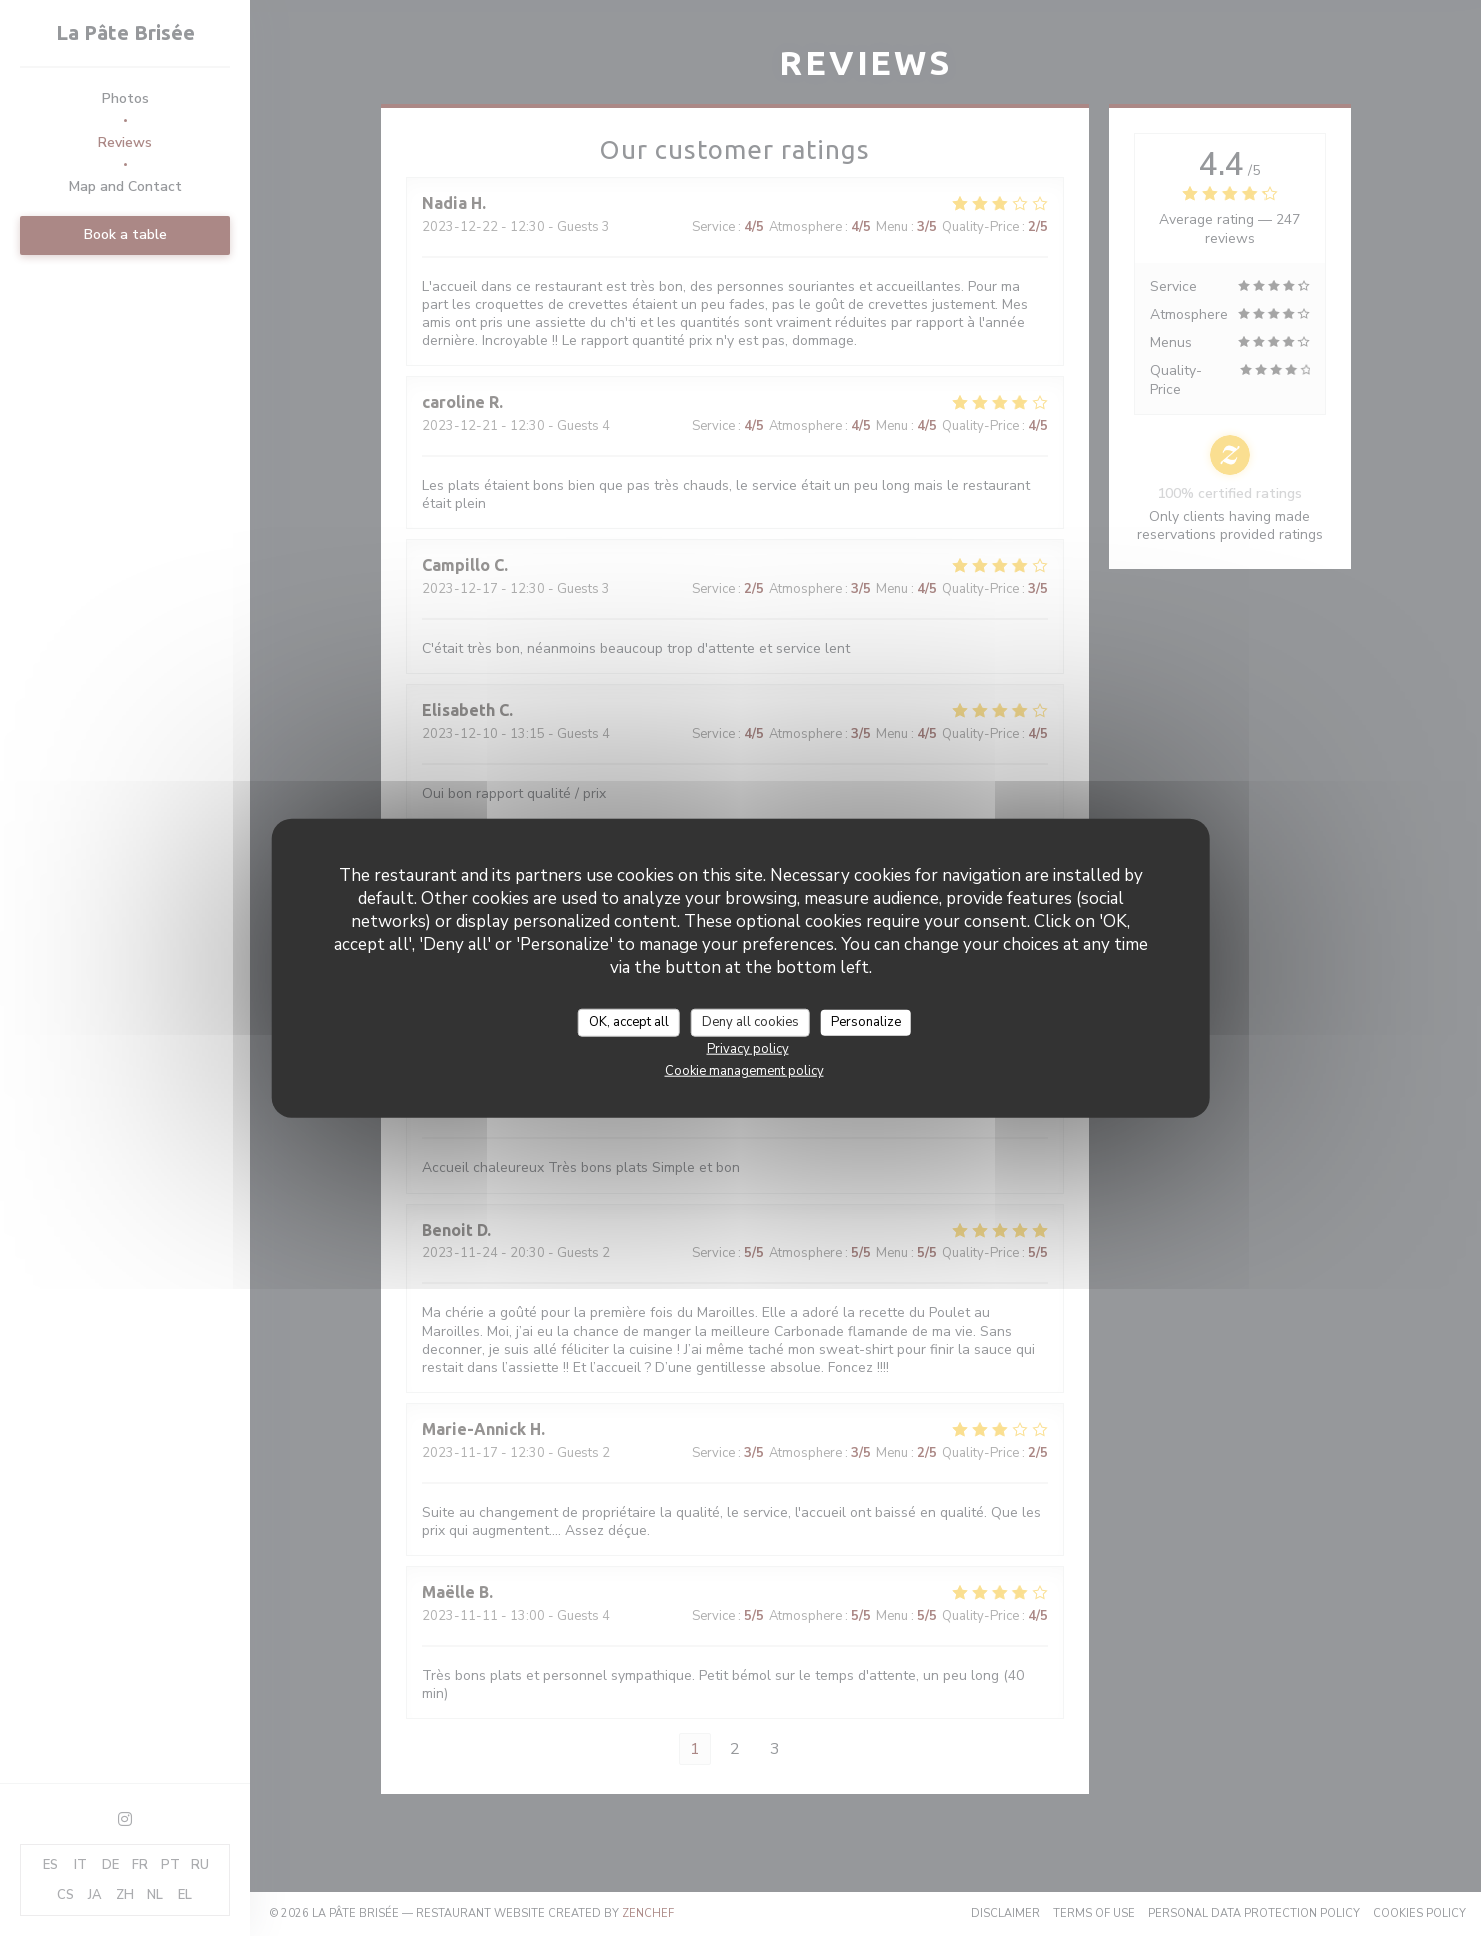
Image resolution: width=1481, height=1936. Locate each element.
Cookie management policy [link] (744, 1070)
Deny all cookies (750, 1022)
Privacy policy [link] (748, 1048)
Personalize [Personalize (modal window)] (866, 1022)
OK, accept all (629, 1022)
